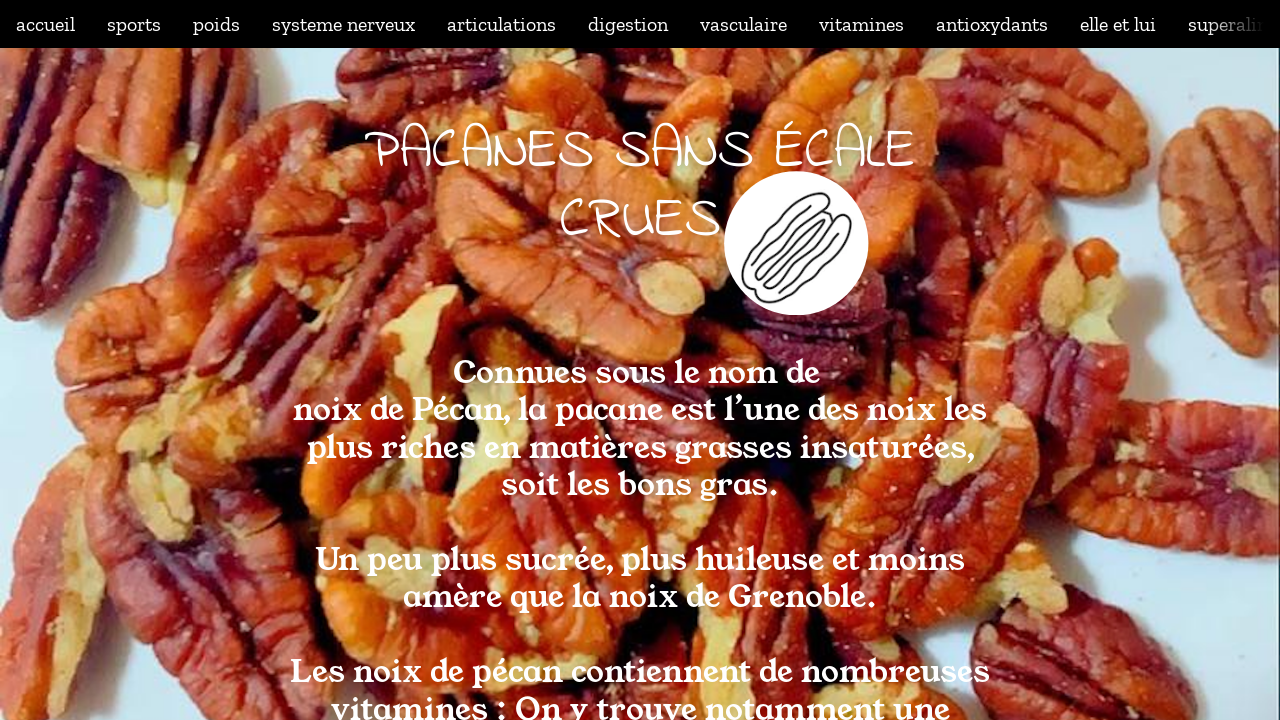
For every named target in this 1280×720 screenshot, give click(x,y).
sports (134, 24)
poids (216, 24)
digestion (628, 24)
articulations (501, 24)
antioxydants (992, 24)
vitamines (861, 24)
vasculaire (743, 24)
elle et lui (1118, 24)
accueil (45, 24)
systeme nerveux (343, 24)
